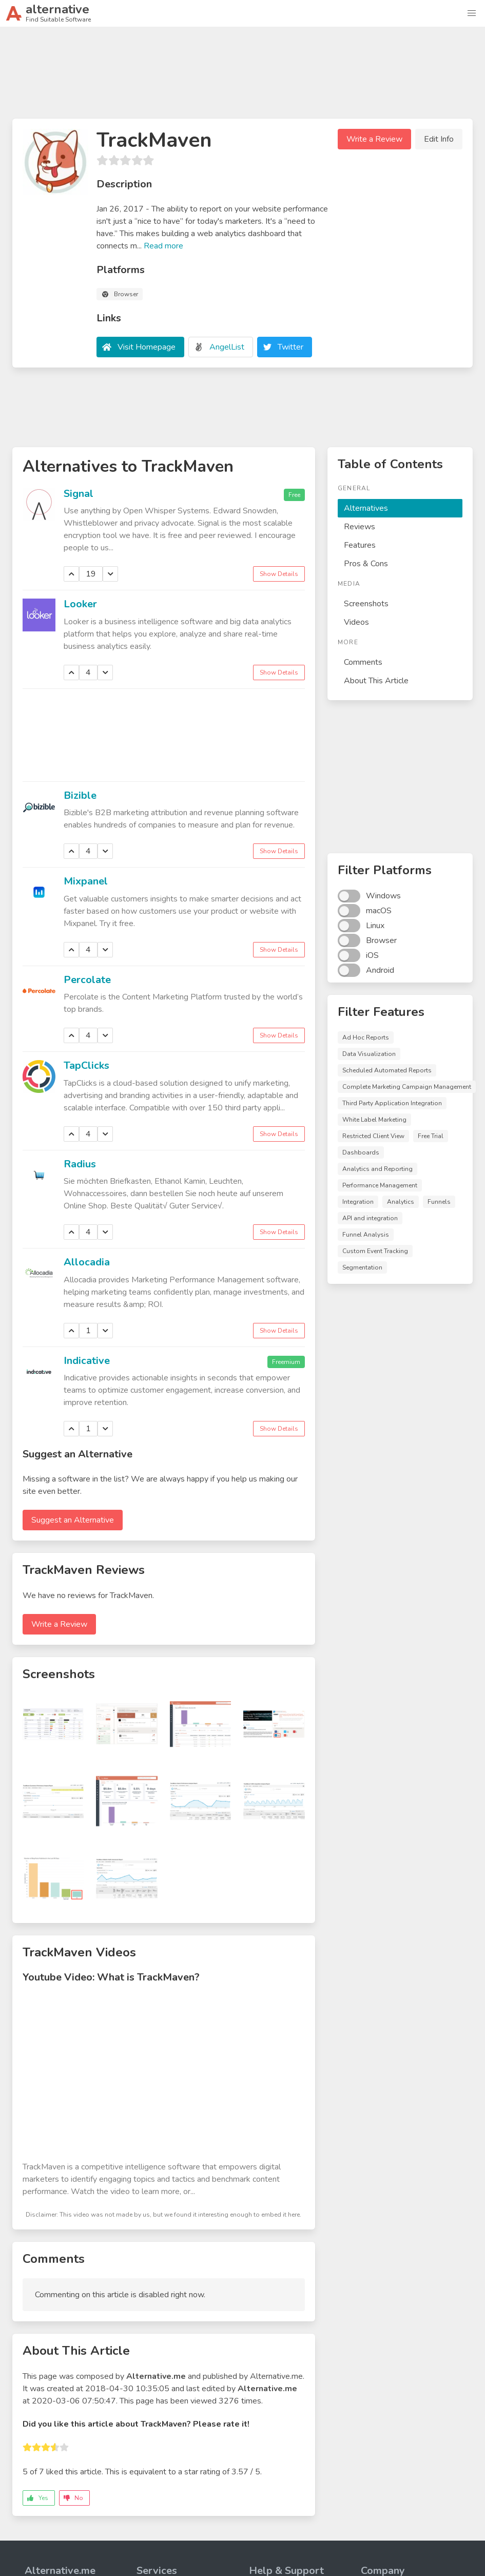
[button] (471, 13)
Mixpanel (86, 881)
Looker (80, 604)
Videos (356, 622)
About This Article (376, 680)
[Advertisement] (243, 77)
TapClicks (86, 1065)
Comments (363, 662)
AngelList (226, 347)
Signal (78, 494)
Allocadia (87, 1262)
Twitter (290, 347)
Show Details (279, 574)
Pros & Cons (366, 563)
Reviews (359, 526)
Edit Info (439, 139)
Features (360, 545)
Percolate (87, 980)
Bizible (80, 795)
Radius (80, 1164)
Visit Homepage (147, 347)
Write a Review (374, 139)
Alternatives (366, 508)
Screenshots (366, 603)
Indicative (87, 1361)
